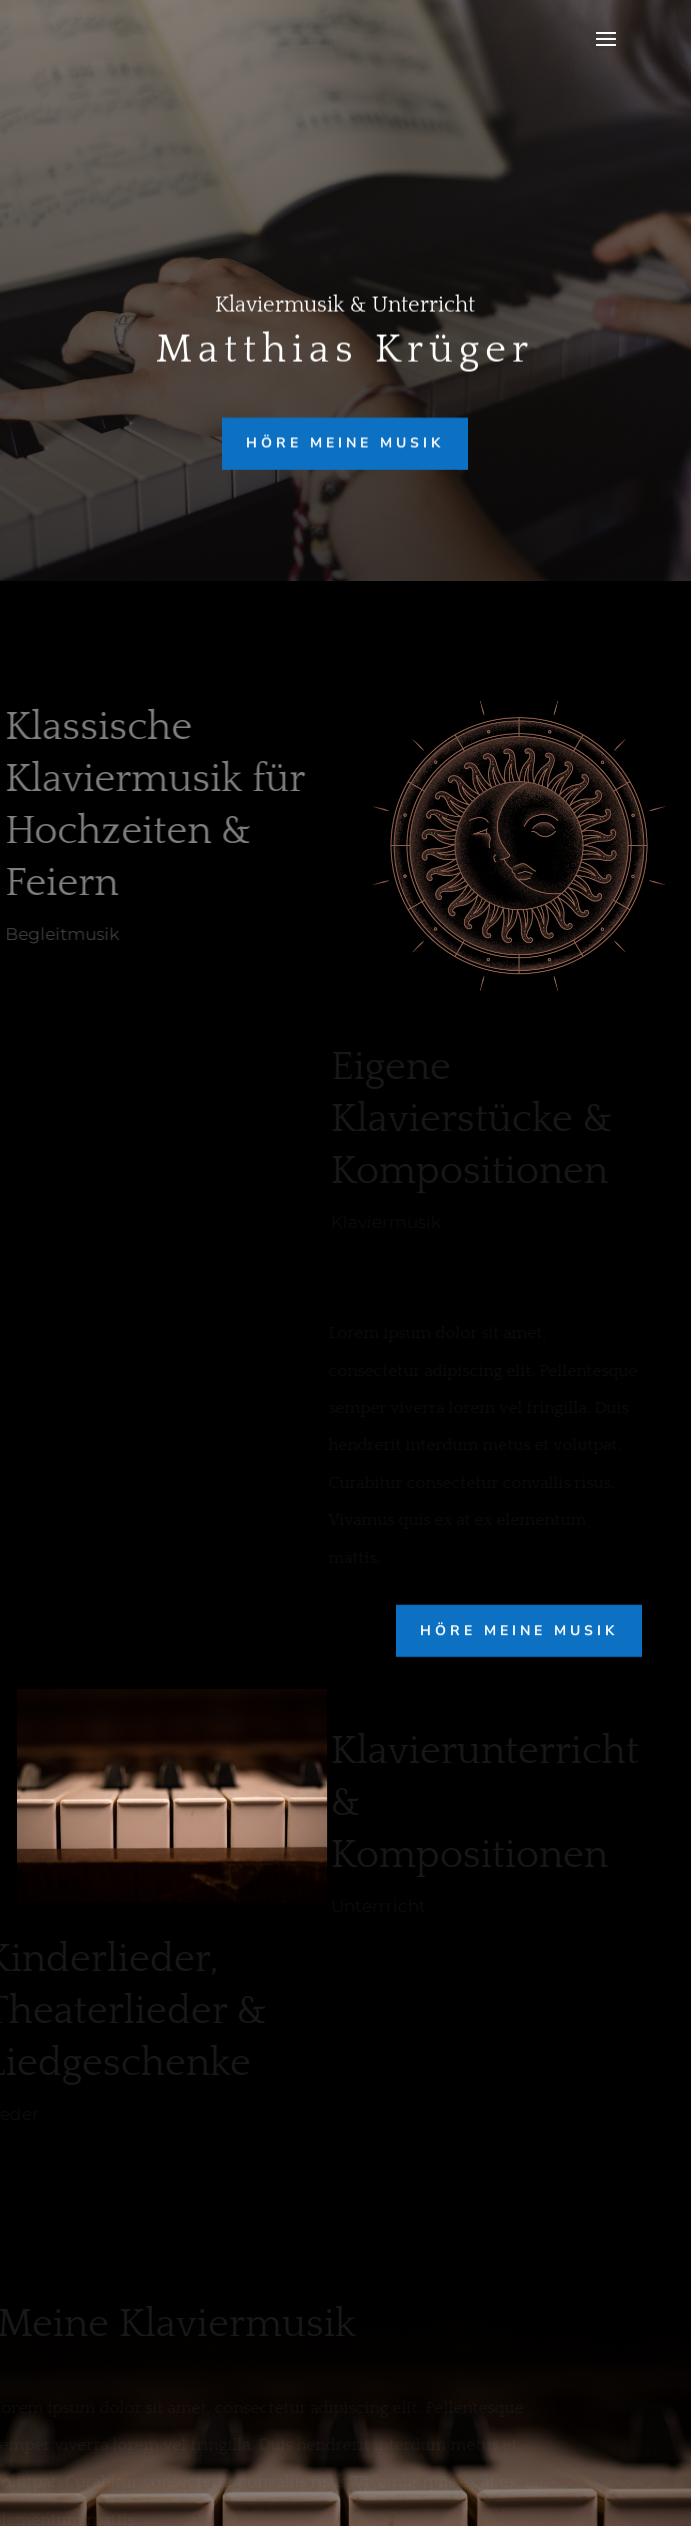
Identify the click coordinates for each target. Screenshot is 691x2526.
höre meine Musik (345, 442)
